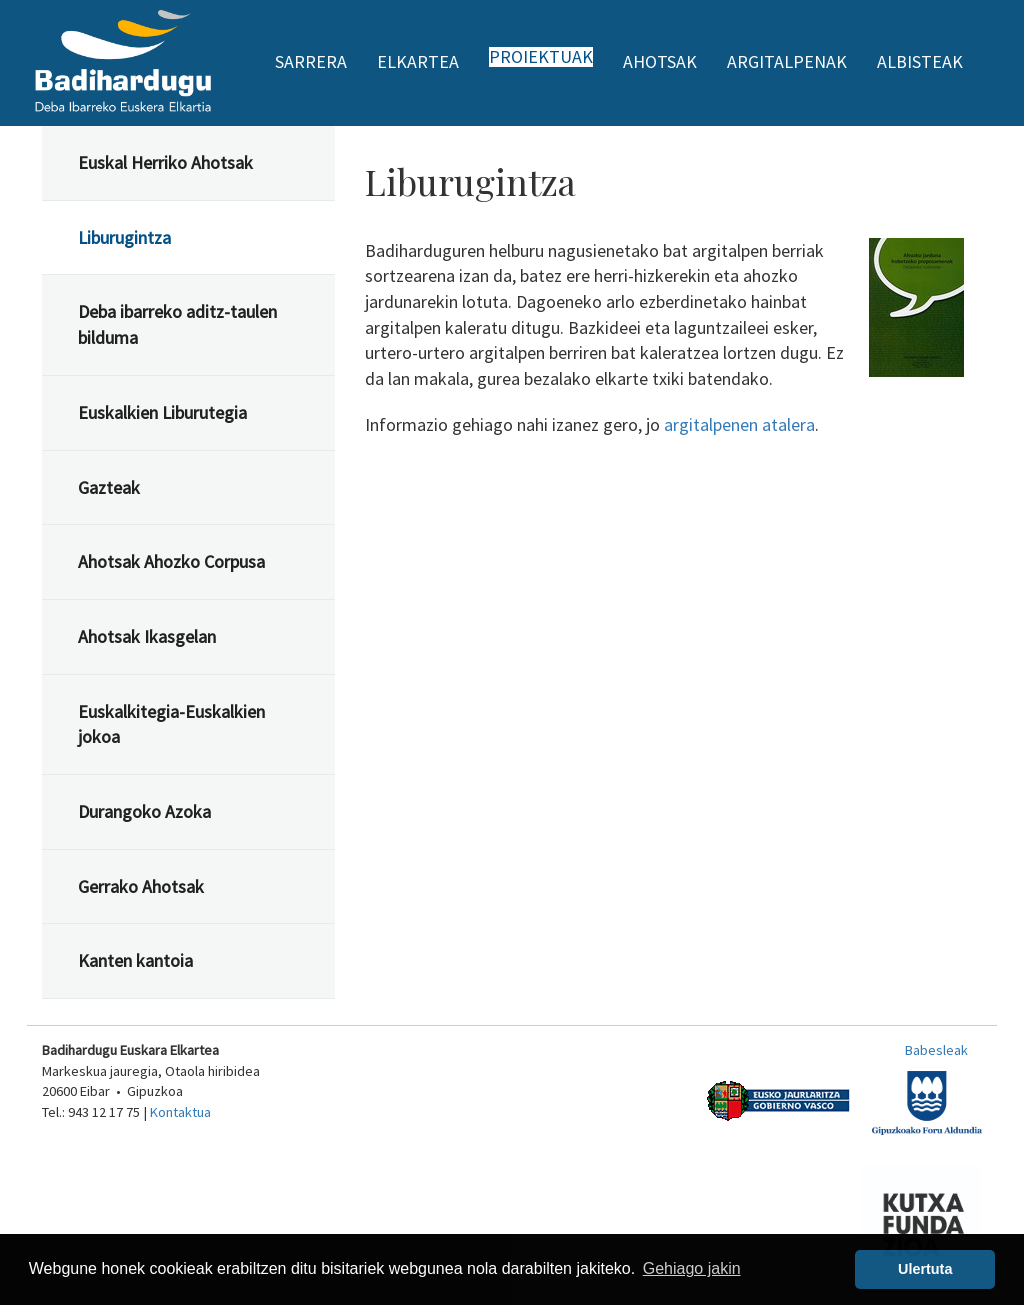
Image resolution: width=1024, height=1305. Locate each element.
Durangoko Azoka (144, 811)
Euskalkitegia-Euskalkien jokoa (171, 724)
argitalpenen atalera (739, 424)
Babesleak (936, 1050)
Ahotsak (660, 61)
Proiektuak (541, 57)
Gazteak (109, 487)
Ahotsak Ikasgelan (147, 636)
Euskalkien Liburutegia (162, 412)
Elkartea (418, 61)
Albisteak (920, 61)
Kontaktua (180, 1112)
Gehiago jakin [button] (692, 1268)
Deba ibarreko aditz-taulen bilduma (177, 324)
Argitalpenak (787, 61)
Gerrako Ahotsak (141, 886)
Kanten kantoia (135, 960)
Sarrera (311, 61)
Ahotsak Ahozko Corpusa (171, 561)
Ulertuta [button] (925, 1269)
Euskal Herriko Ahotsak (165, 162)
